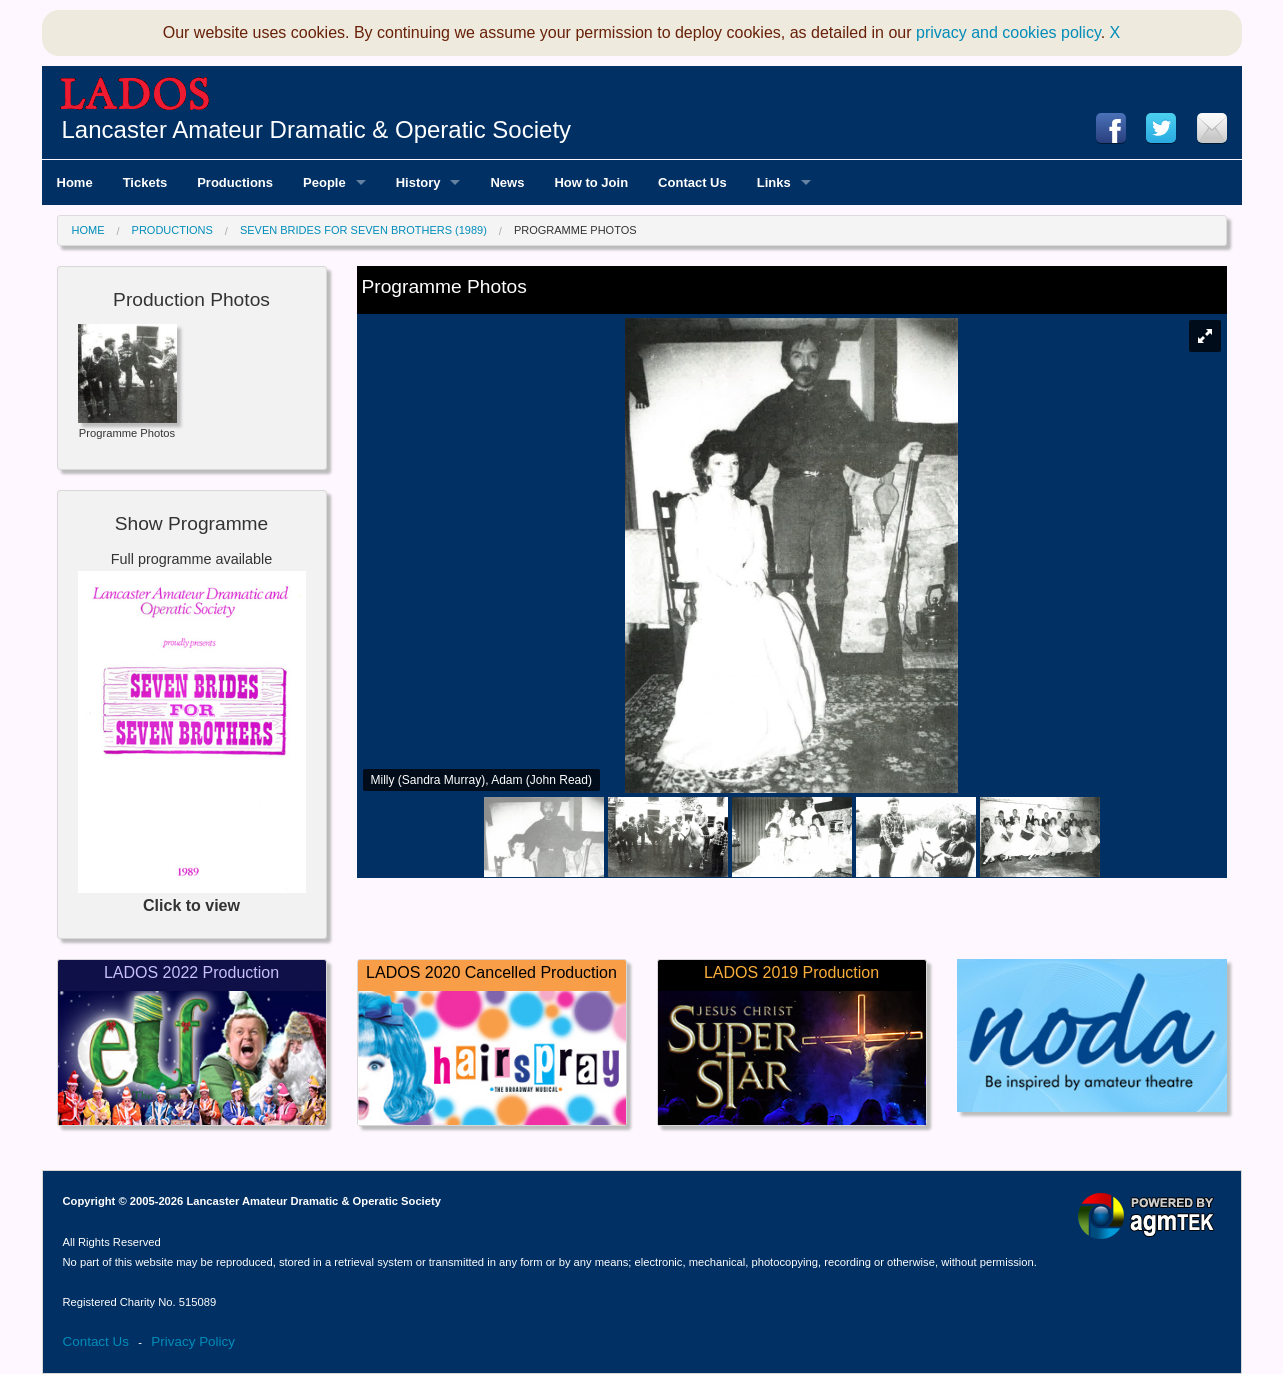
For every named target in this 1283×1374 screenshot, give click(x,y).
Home (88, 230)
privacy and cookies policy (1008, 32)
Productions (172, 230)
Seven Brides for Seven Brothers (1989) (363, 230)
